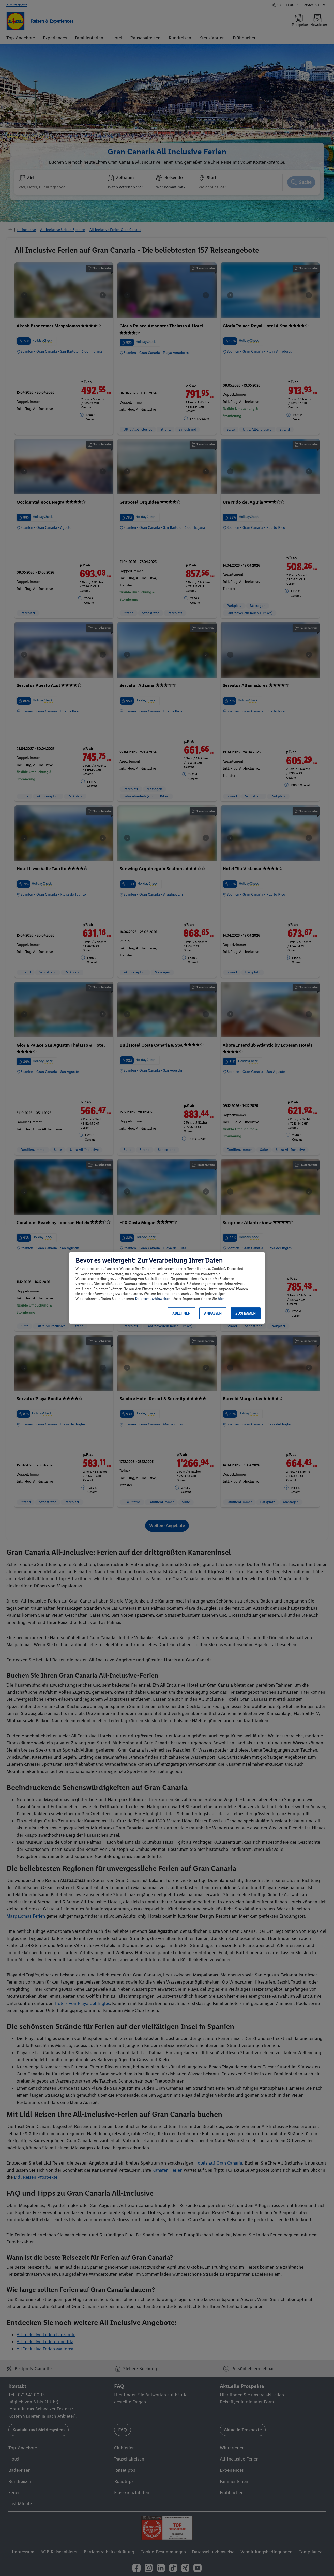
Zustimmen (245, 1313)
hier (221, 1299)
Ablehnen (181, 1313)
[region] (167, 1288)
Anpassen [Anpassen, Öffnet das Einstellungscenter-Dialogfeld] (213, 1313)
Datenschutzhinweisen (153, 1299)
